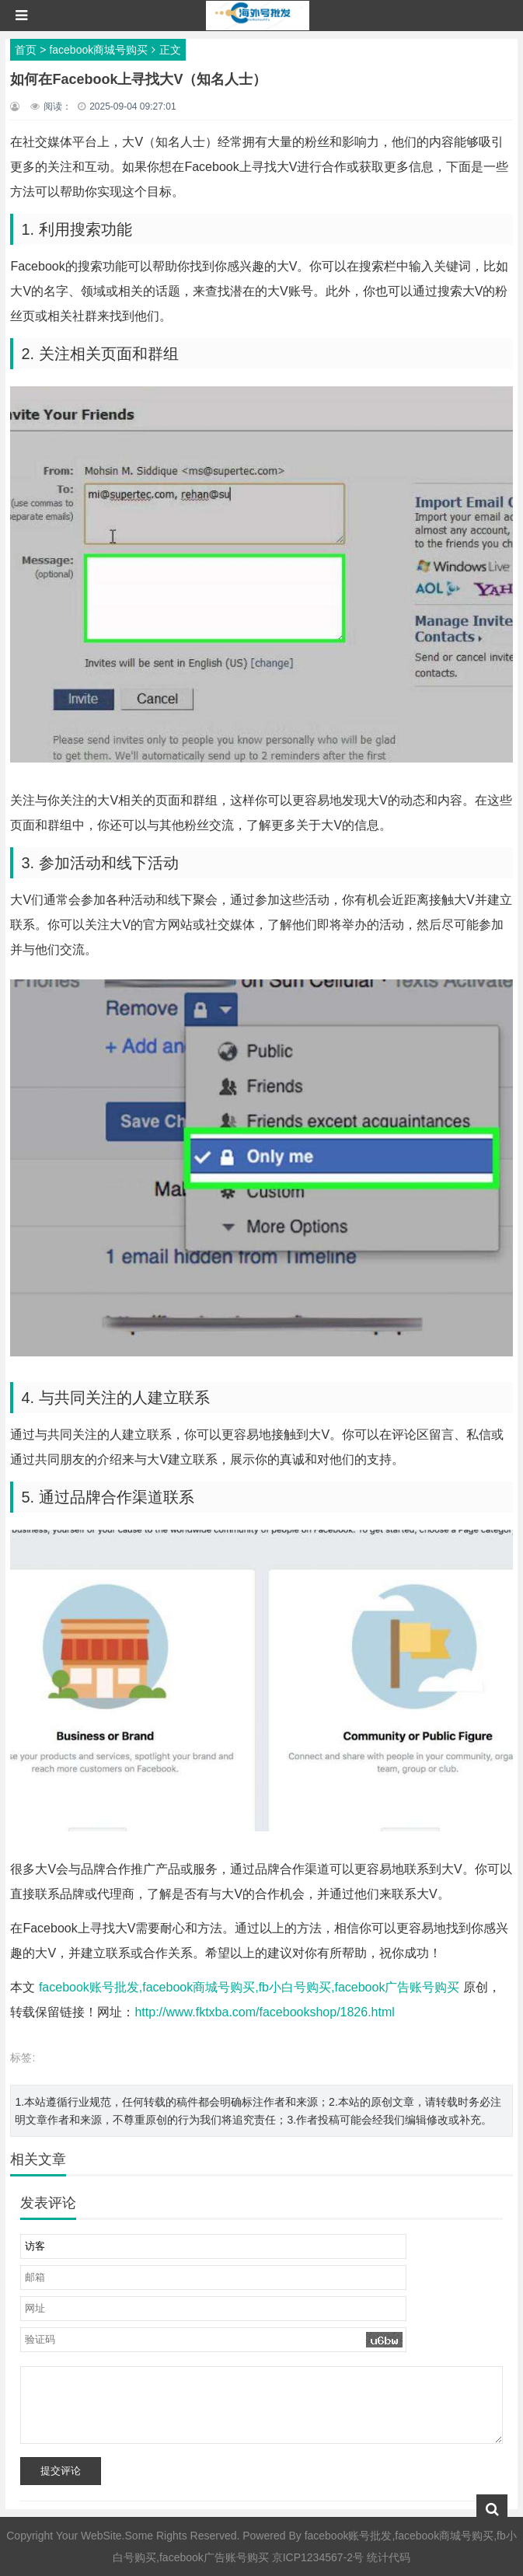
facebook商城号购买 (98, 50)
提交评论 (60, 2471)
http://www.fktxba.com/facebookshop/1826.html (264, 2012)
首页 (26, 50)
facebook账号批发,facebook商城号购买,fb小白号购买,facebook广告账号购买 (249, 1987)
